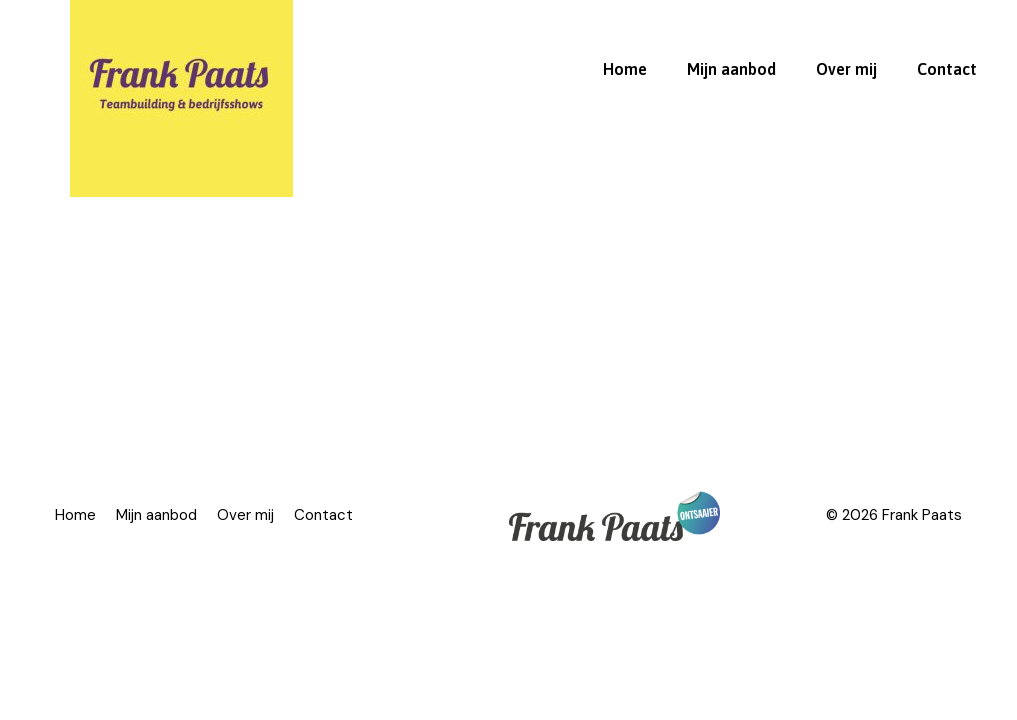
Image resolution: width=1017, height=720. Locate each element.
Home (625, 69)
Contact (947, 69)
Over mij (846, 69)
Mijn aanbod (731, 69)
